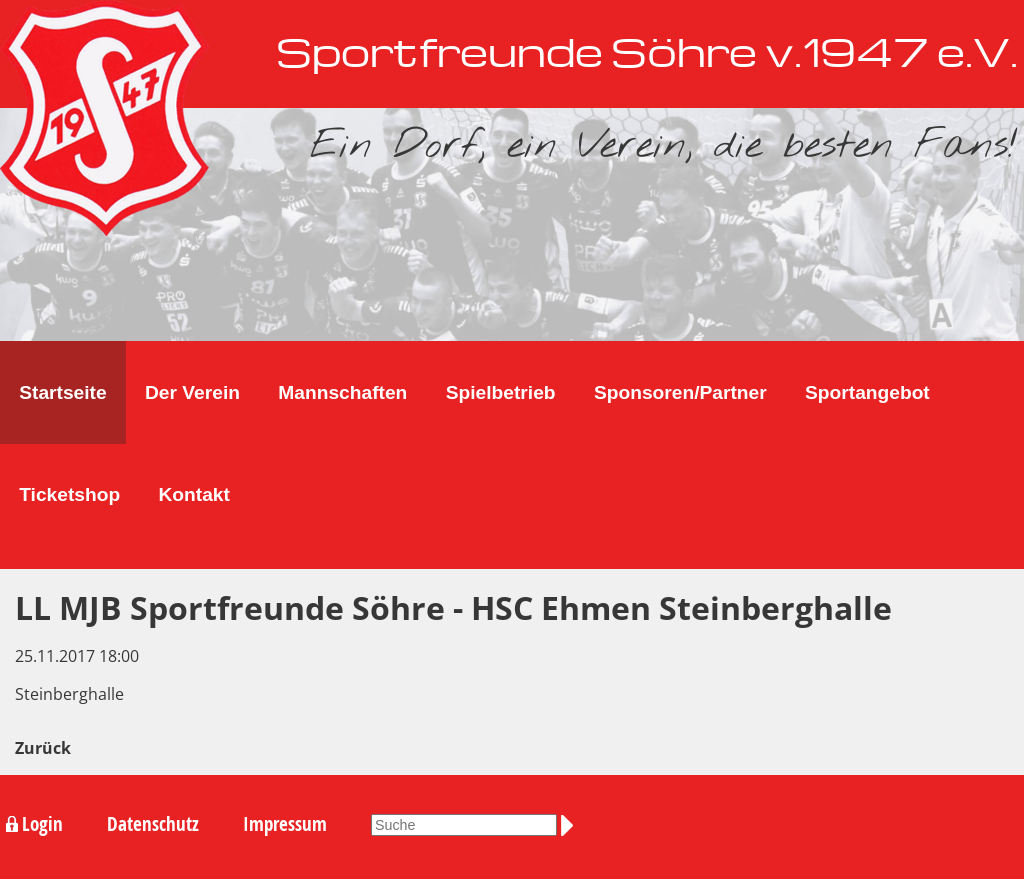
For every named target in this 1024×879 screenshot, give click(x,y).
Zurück (43, 748)
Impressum (285, 824)
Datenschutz (153, 824)
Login (42, 824)
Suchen (571, 825)
